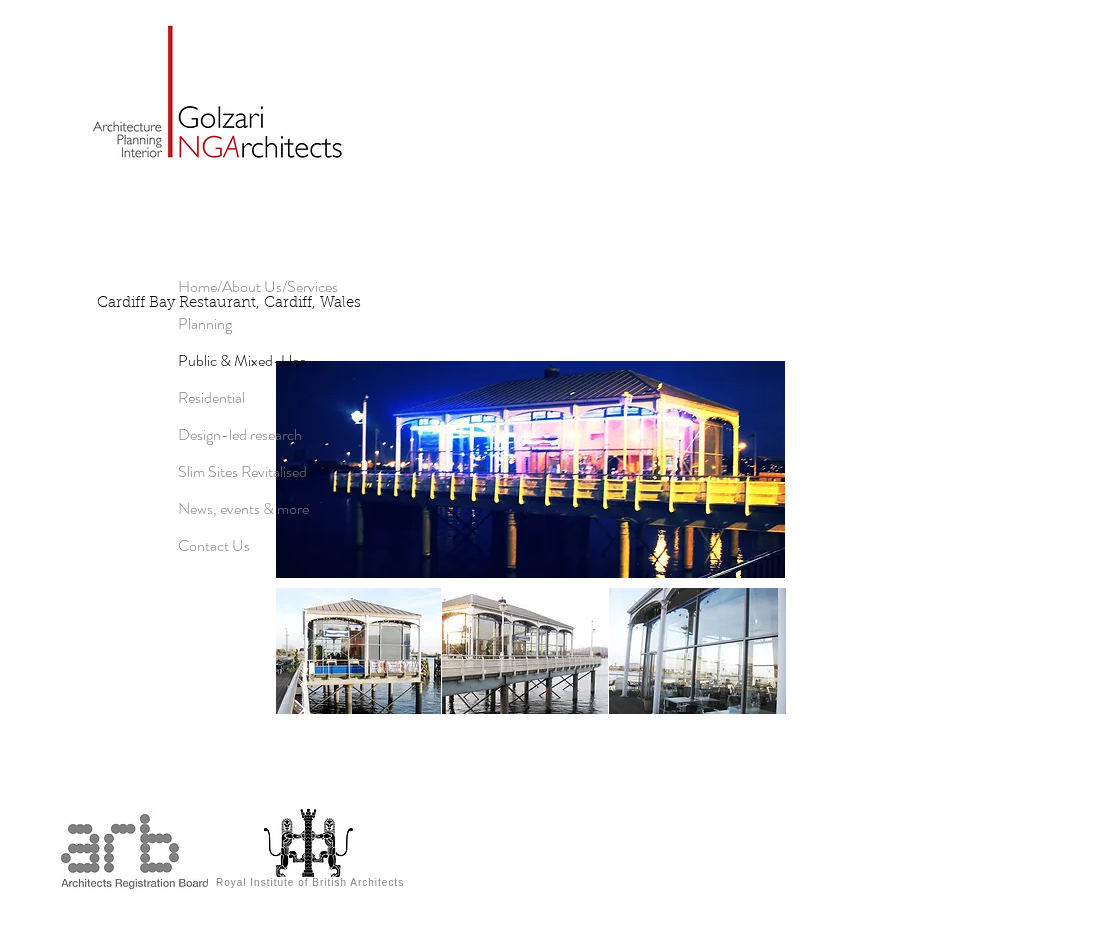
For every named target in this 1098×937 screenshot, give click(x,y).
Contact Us (214, 545)
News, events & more (243, 508)
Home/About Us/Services (258, 286)
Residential (211, 397)
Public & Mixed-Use (242, 360)
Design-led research (240, 434)
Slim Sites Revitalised (242, 471)
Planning (205, 323)
